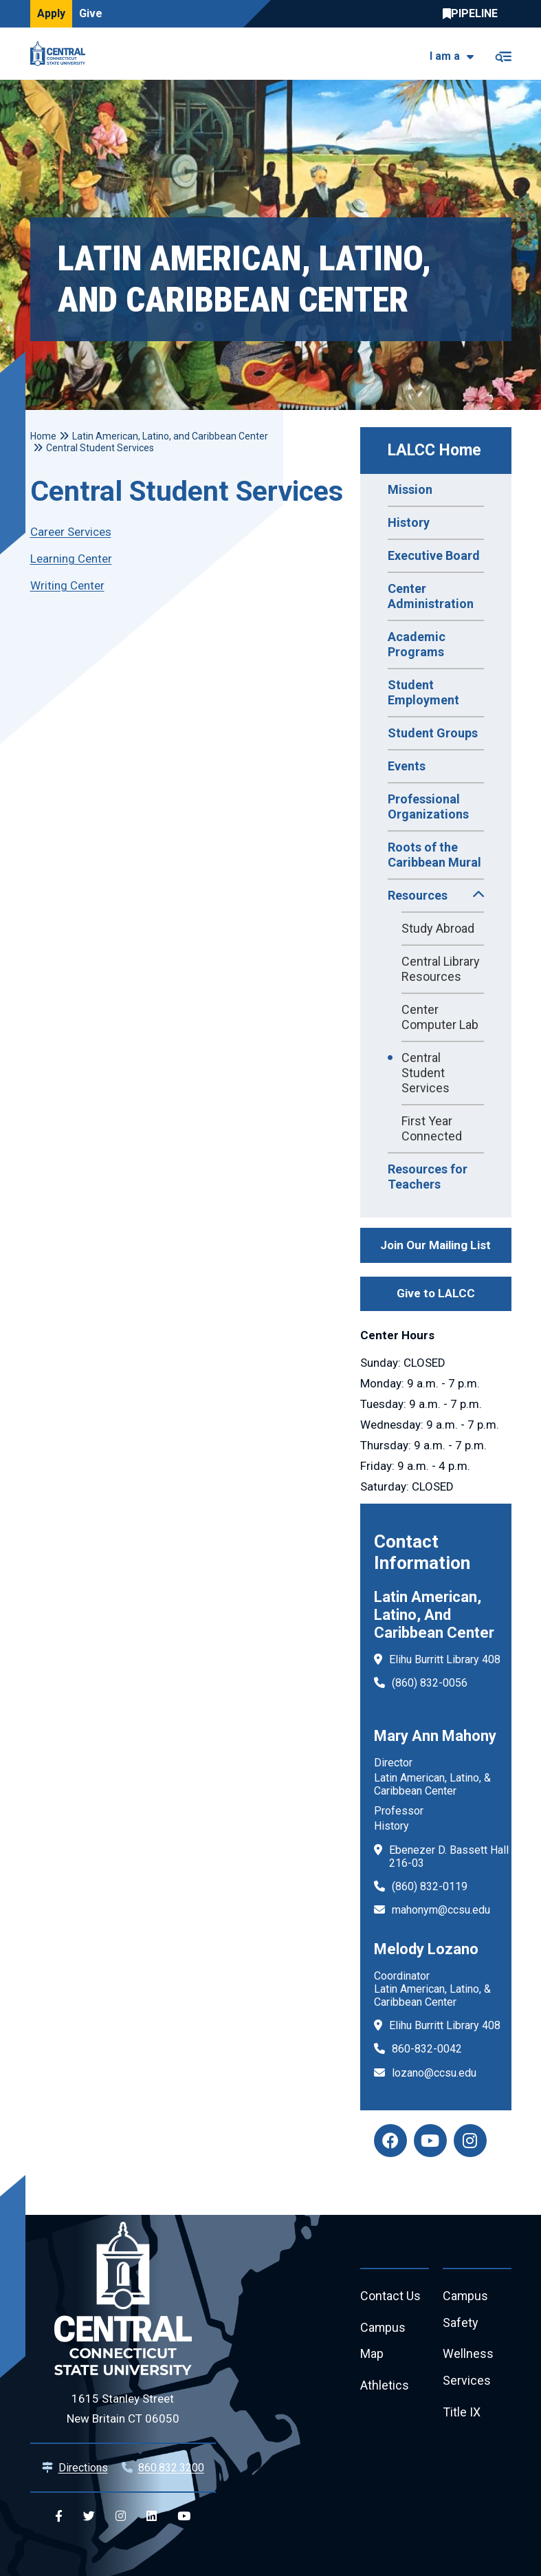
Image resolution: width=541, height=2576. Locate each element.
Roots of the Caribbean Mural (434, 854)
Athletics (384, 2386)
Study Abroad (437, 928)
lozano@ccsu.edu (434, 2072)
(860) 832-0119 (429, 1886)
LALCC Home (434, 450)
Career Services (70, 532)
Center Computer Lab (439, 1017)
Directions (83, 2467)
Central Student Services (425, 1072)
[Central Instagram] (120, 2516)
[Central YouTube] (183, 2516)
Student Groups (433, 733)
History (409, 522)
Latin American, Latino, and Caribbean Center (170, 436)
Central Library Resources (440, 969)
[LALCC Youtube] (430, 2140)
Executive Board (434, 555)
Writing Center (67, 585)
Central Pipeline (473, 14)
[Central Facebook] (59, 2516)
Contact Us (390, 2296)
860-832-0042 (427, 2048)
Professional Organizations (428, 806)
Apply (51, 13)
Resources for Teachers (427, 1176)
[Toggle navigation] (502, 54)
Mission (410, 489)
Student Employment (423, 692)
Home (43, 436)
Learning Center (71, 558)
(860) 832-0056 (429, 1682)
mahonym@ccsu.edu (441, 1909)
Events (407, 766)
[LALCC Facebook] (390, 2140)
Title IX (462, 2413)
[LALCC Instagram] (470, 2140)
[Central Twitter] (89, 2516)
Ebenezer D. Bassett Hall (449, 1850)
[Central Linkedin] (151, 2516)
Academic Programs (416, 644)
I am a (445, 56)
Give (90, 13)
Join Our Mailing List (435, 1245)
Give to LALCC (436, 1293)
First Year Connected (431, 1128)
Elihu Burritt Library (434, 1659)
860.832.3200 (171, 2467)
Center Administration (431, 596)
